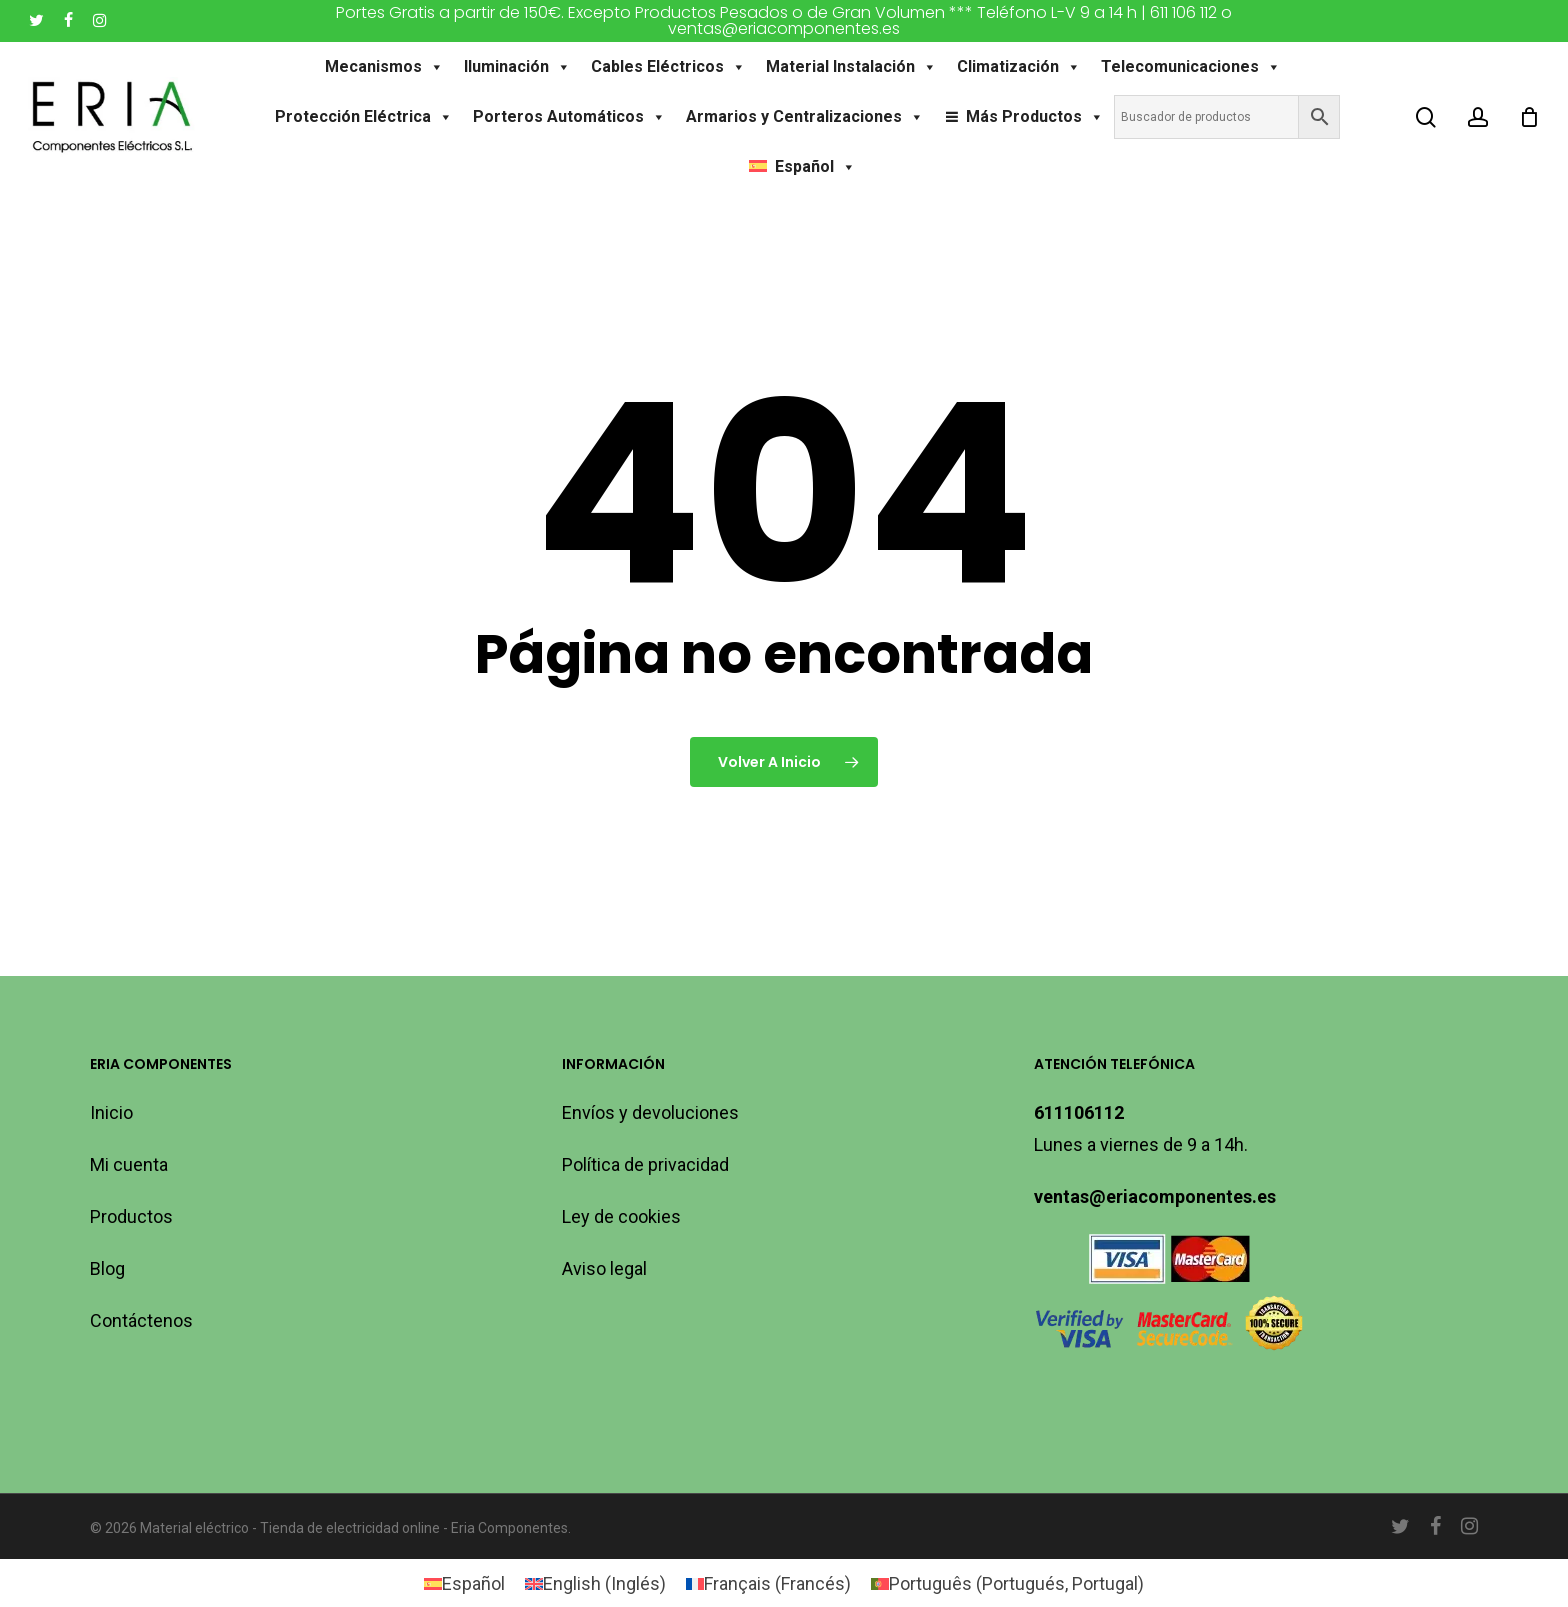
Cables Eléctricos (668, 67)
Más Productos (1035, 117)
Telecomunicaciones (1191, 67)
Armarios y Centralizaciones (805, 117)
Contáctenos (141, 1320)
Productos (131, 1216)
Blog (107, 1268)
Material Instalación (851, 67)
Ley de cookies (621, 1216)
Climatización (1019, 67)
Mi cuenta (129, 1164)
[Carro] (1529, 117)
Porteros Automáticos (569, 117)
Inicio (111, 1112)
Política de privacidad (645, 1164)
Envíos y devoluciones (650, 1112)
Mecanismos (384, 67)
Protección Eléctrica (364, 117)
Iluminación (517, 67)
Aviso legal (604, 1268)
